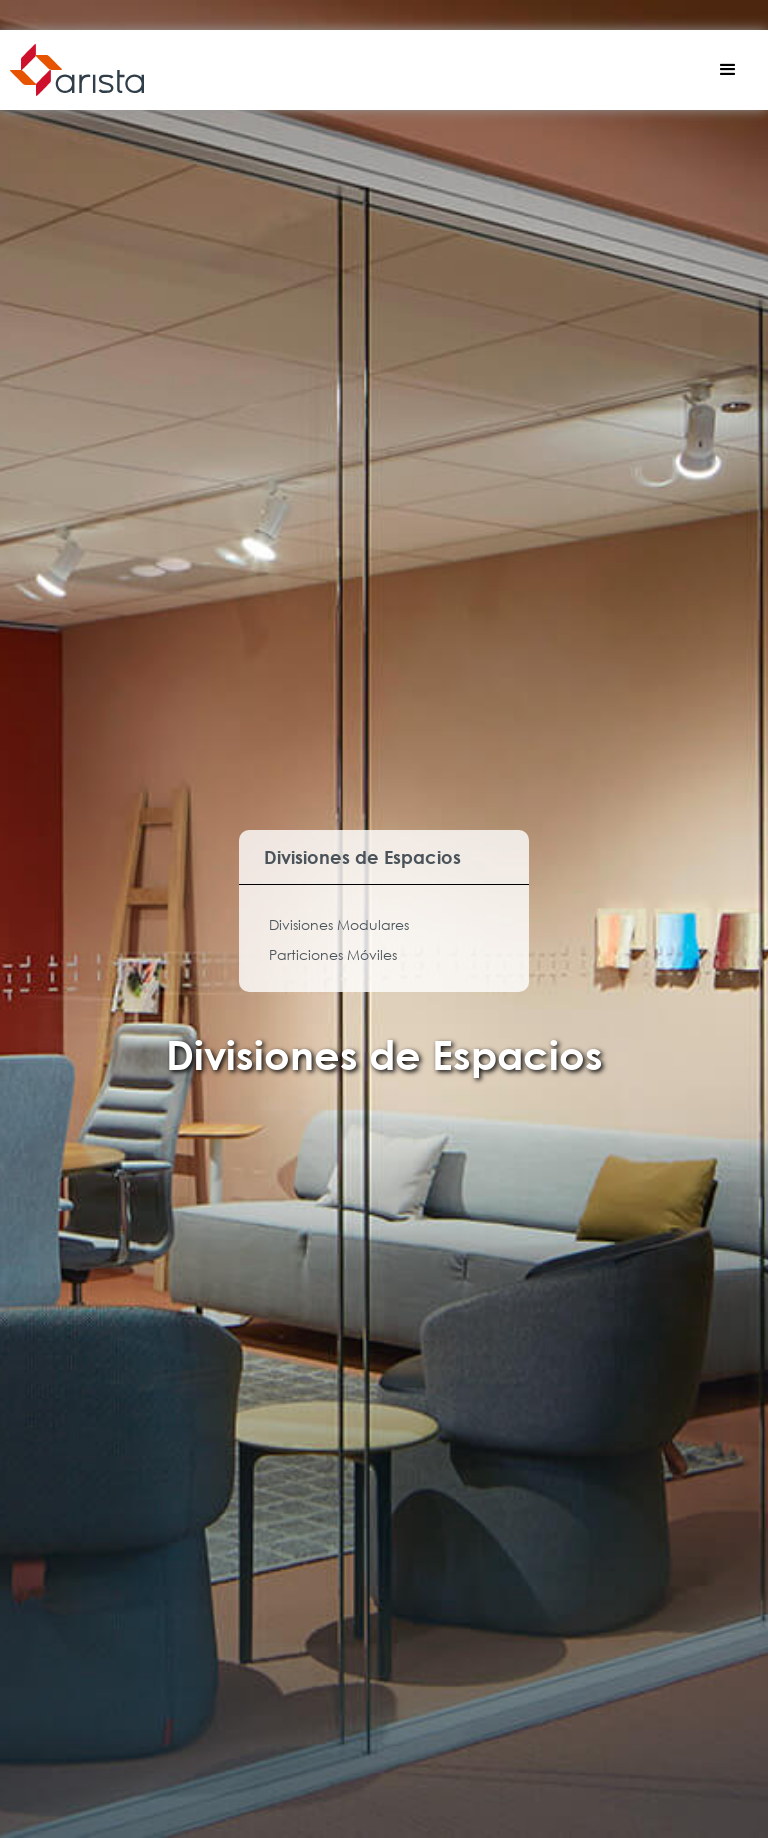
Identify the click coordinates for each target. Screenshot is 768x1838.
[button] (728, 70)
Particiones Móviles (333, 954)
